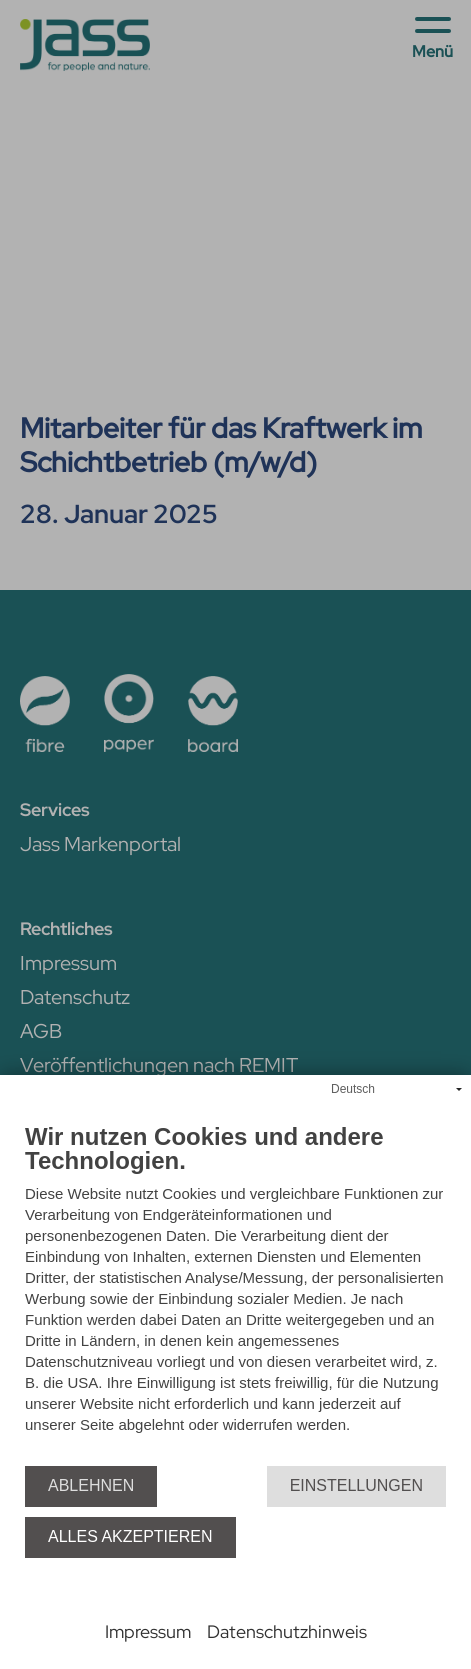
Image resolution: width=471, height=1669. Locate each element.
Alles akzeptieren (130, 1536)
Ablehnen (91, 1485)
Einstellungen (356, 1485)
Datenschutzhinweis (287, 1631)
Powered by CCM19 (235, 1609)
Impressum (148, 1631)
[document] (235, 1295)
